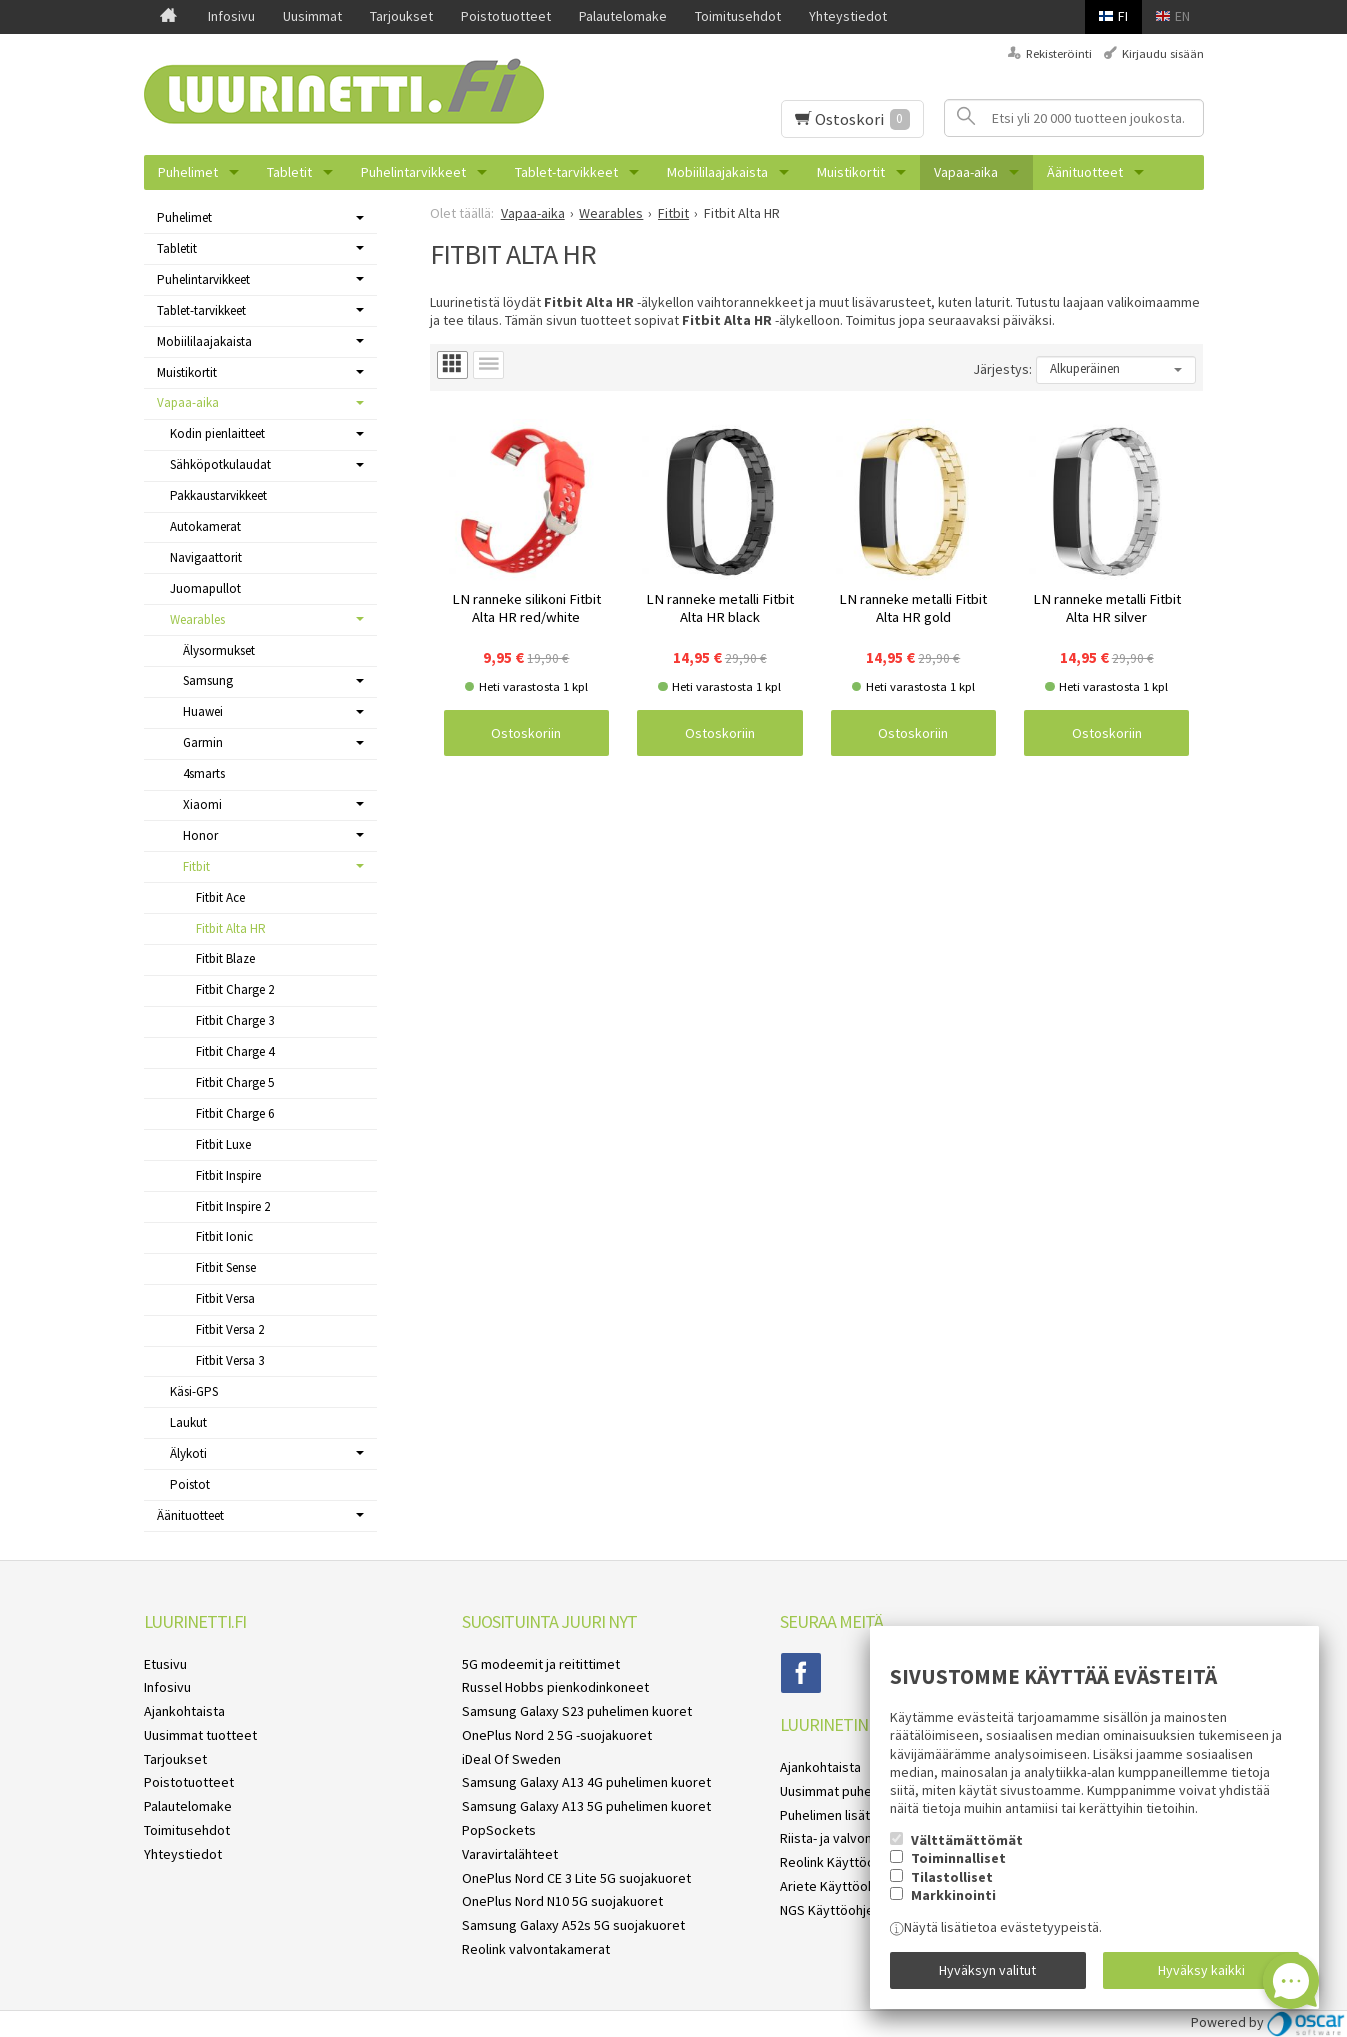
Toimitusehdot (738, 16)
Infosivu (231, 16)
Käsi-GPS (194, 1391)
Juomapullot (205, 588)
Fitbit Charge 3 (235, 1020)
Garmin (203, 742)
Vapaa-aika (966, 172)
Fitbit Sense (226, 1267)
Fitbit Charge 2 (235, 989)
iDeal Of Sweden (511, 1759)
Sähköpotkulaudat (220, 464)
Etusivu (165, 1664)
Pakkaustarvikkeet (218, 495)
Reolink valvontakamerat (536, 1949)
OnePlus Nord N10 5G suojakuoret (562, 1901)
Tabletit (289, 172)
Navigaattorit (206, 557)
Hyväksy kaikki (1201, 1970)
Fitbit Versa (225, 1298)
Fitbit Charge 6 (235, 1113)
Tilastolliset (952, 1877)
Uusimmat (312, 16)
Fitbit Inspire (228, 1175)
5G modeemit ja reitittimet (541, 1664)
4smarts (204, 773)
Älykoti (188, 1453)
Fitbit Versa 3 (230, 1360)
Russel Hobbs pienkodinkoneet (555, 1687)
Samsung (208, 680)
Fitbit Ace (220, 897)
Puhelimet (188, 172)
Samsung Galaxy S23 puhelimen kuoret (577, 1711)
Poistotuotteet (506, 16)
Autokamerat (205, 526)
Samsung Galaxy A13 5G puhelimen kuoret (586, 1806)
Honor (200, 835)
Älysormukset (219, 650)
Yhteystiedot (848, 16)
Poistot (190, 1484)
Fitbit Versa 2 (230, 1329)
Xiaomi (202, 804)
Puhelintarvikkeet (413, 172)
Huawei (203, 711)
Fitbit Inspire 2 (233, 1206)
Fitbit (196, 866)
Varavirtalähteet (510, 1854)
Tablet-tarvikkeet (566, 172)
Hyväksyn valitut (987, 1970)
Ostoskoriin (526, 733)
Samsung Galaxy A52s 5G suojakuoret (573, 1925)
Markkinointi (953, 1895)
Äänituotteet (1085, 172)
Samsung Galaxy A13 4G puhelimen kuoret (586, 1782)
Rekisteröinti (1059, 53)
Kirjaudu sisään (1163, 53)
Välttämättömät (967, 1840)
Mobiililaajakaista (717, 172)
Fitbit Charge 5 (235, 1082)
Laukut (188, 1422)
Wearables (197, 619)
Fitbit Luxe (223, 1144)
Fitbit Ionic (224, 1236)
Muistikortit (851, 172)
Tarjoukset (401, 16)
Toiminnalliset (958, 1858)
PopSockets (499, 1830)
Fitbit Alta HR (231, 928)
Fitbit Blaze (225, 958)
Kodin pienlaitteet (217, 433)
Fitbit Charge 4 (235, 1051)
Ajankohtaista (184, 1711)
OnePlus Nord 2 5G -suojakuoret (557, 1735)
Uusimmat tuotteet (200, 1735)
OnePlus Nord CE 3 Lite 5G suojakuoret (576, 1878)
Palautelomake (623, 16)
